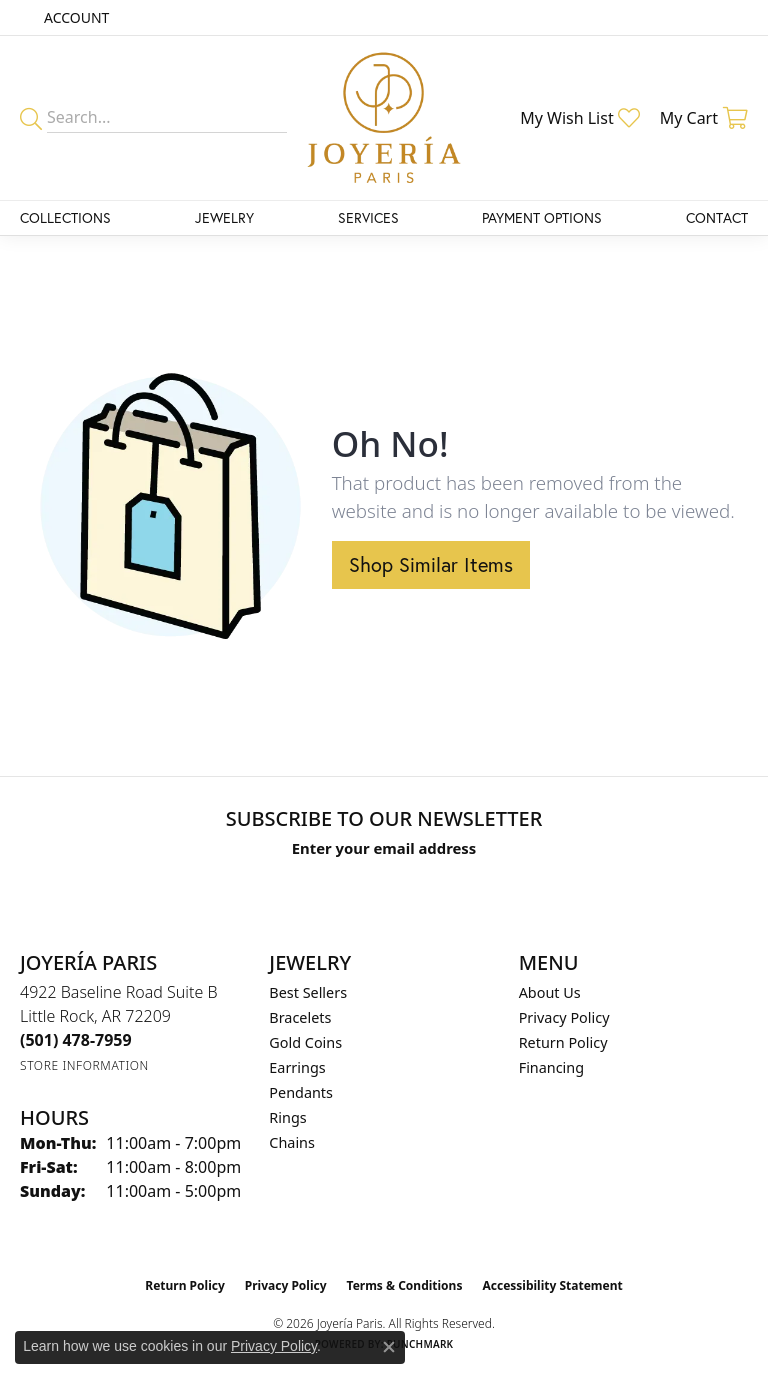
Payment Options (542, 217)
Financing (551, 1067)
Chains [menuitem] (292, 1142)
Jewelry (224, 217)
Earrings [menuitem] (297, 1067)
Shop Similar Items (431, 564)
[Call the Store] (76, 1040)
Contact (717, 217)
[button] (74, 17)
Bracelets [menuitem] (300, 1017)
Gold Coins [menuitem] (305, 1042)
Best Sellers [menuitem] (308, 992)
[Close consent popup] (389, 1347)
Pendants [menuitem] (301, 1092)
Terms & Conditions (405, 1285)
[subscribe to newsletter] (575, 886)
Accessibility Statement (552, 1285)
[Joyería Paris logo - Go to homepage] (384, 118)
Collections (65, 217)
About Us (550, 992)
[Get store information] (84, 1065)
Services (368, 217)
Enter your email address (384, 848)
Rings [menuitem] (287, 1117)
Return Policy (563, 1042)
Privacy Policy (564, 1017)
